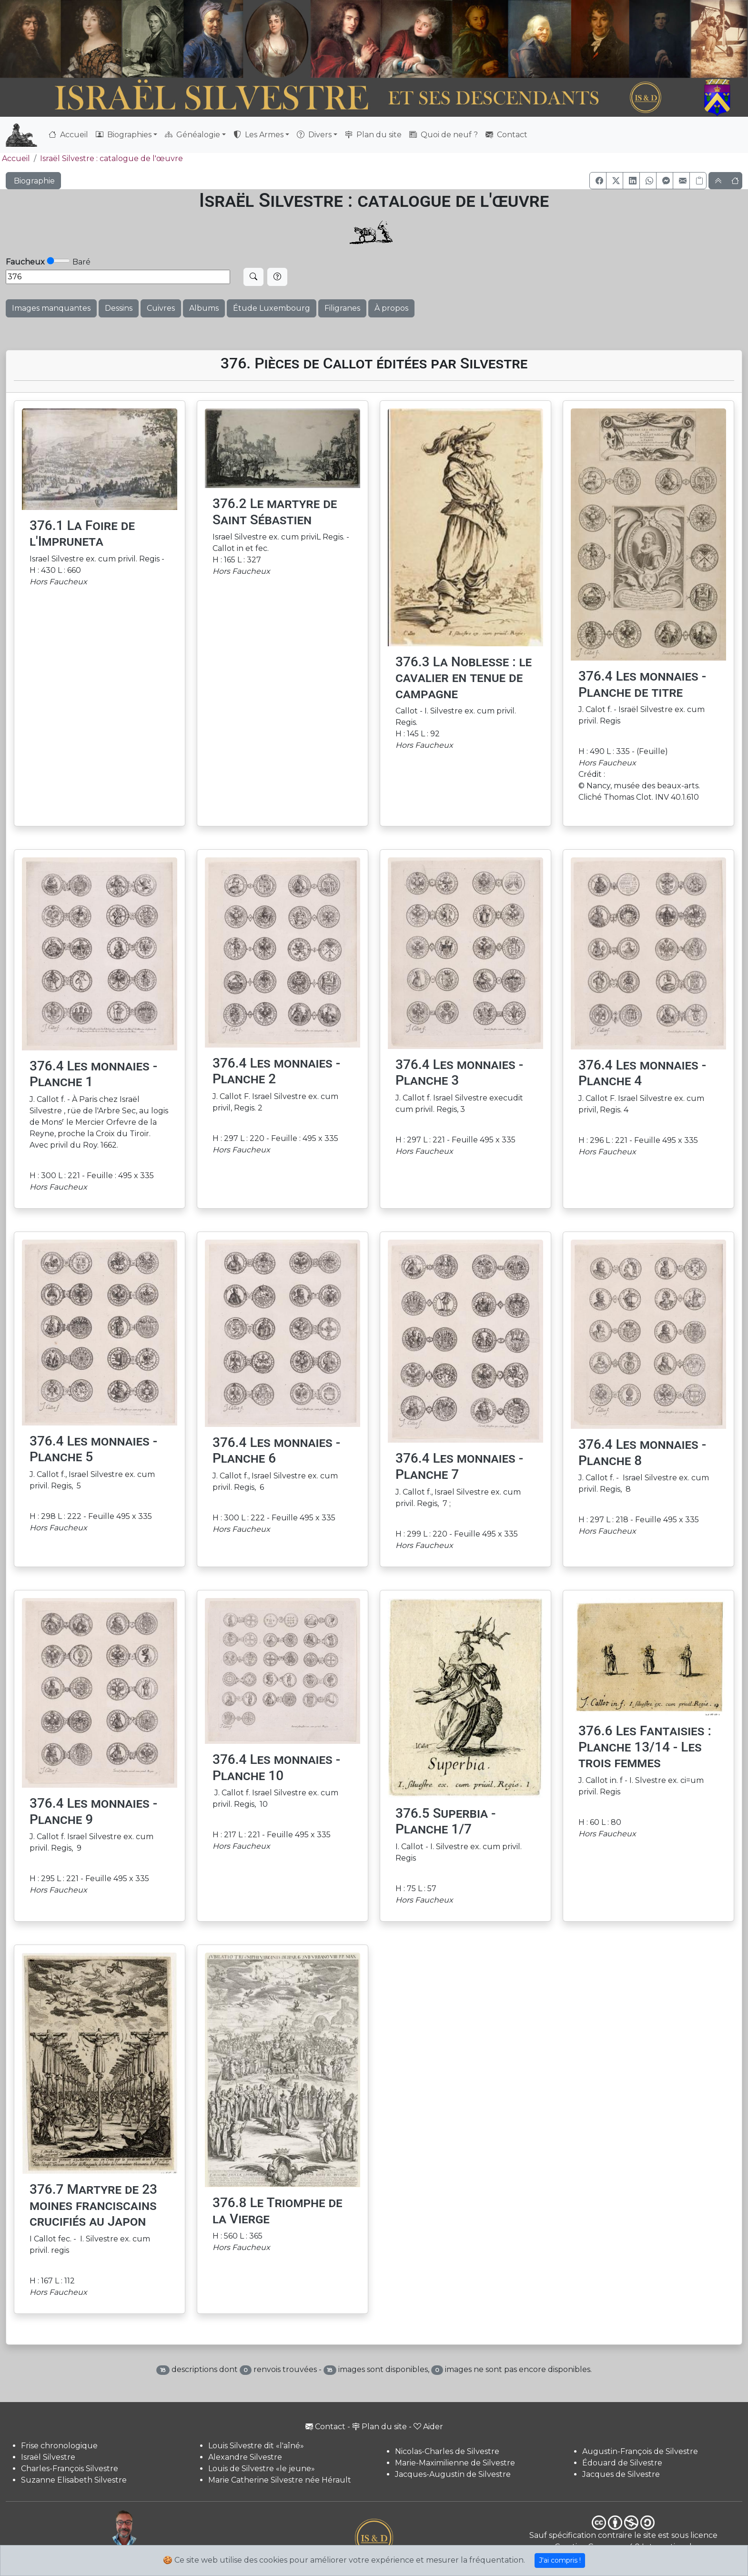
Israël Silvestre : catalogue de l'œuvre (111, 158)
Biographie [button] (33, 180)
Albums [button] (204, 308)
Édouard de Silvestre (622, 2462)
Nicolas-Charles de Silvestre (447, 2451)
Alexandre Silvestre (245, 2457)
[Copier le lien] (698, 180)
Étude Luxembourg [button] (271, 308)
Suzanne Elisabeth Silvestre (74, 2479)
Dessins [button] (118, 308)
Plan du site (373, 134)
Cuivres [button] (161, 308)
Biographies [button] (124, 134)
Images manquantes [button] (51, 308)
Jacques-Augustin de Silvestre (453, 2474)
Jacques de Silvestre (621, 2474)
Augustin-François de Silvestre (640, 2451)
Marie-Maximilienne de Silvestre (455, 2462)
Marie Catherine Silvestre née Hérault (279, 2479)
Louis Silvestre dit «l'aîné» (256, 2445)
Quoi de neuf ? (443, 134)
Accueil (68, 134)
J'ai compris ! (560, 2560)
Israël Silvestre (48, 2457)
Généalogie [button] (192, 134)
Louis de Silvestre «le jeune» (261, 2468)
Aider (428, 2426)
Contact (506, 134)
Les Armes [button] (258, 134)
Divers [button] (314, 134)
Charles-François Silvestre (69, 2468)
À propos (391, 308)
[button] (597, 180)
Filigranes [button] (342, 308)
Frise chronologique (59, 2445)
